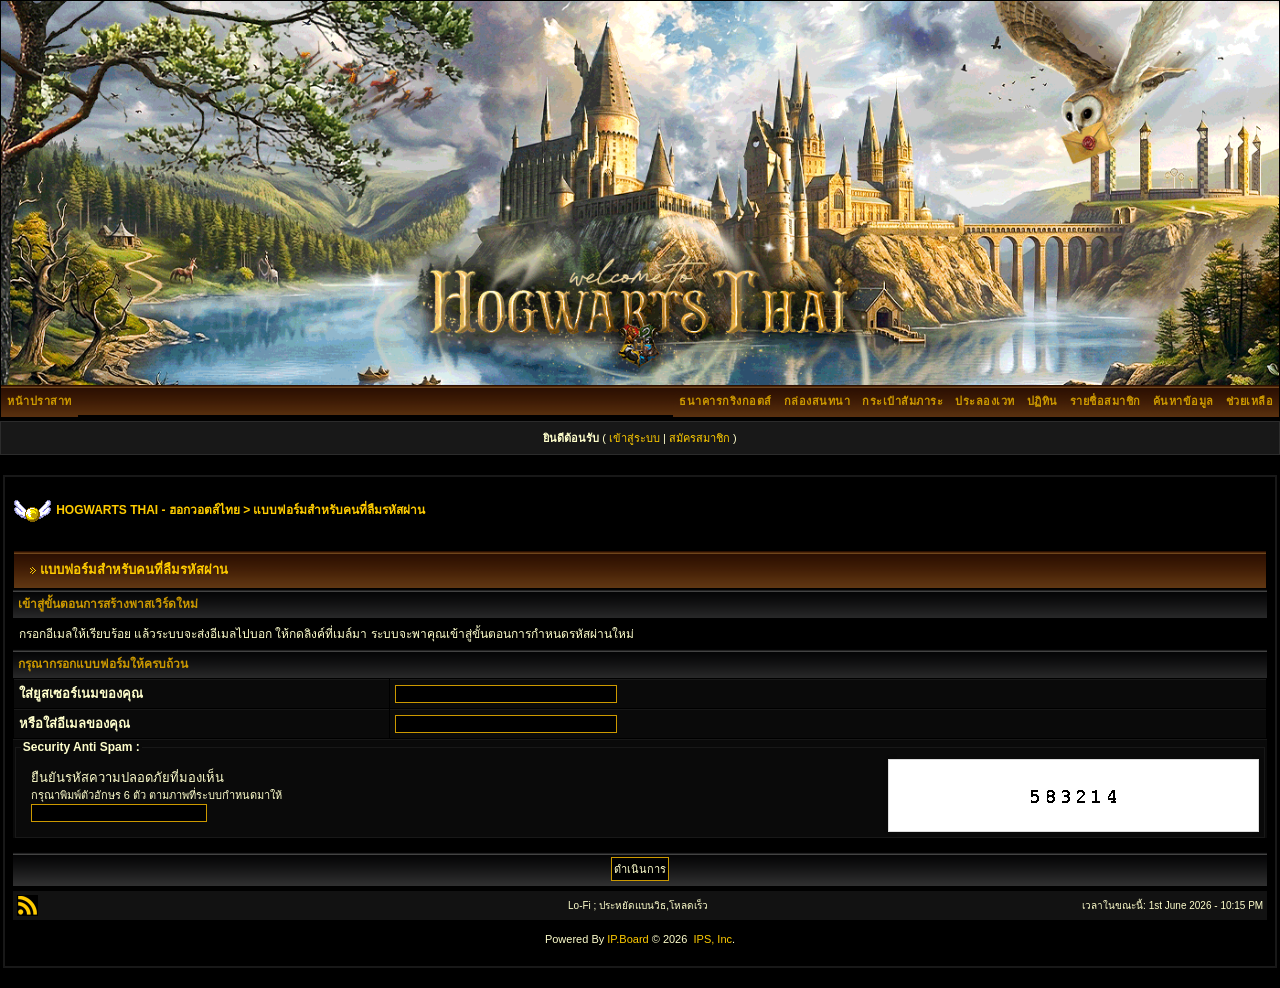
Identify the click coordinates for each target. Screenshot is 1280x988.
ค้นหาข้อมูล (1183, 401)
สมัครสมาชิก (699, 438)
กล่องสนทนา (817, 401)
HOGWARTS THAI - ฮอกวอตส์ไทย (148, 510)
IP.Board (627, 939)
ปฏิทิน (1042, 401)
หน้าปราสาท (39, 401)
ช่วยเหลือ (1250, 401)
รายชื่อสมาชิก (1105, 401)
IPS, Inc (712, 939)
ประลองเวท (985, 401)
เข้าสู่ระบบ (634, 438)
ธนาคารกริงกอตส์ (725, 401)
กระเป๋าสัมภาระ (902, 401)
